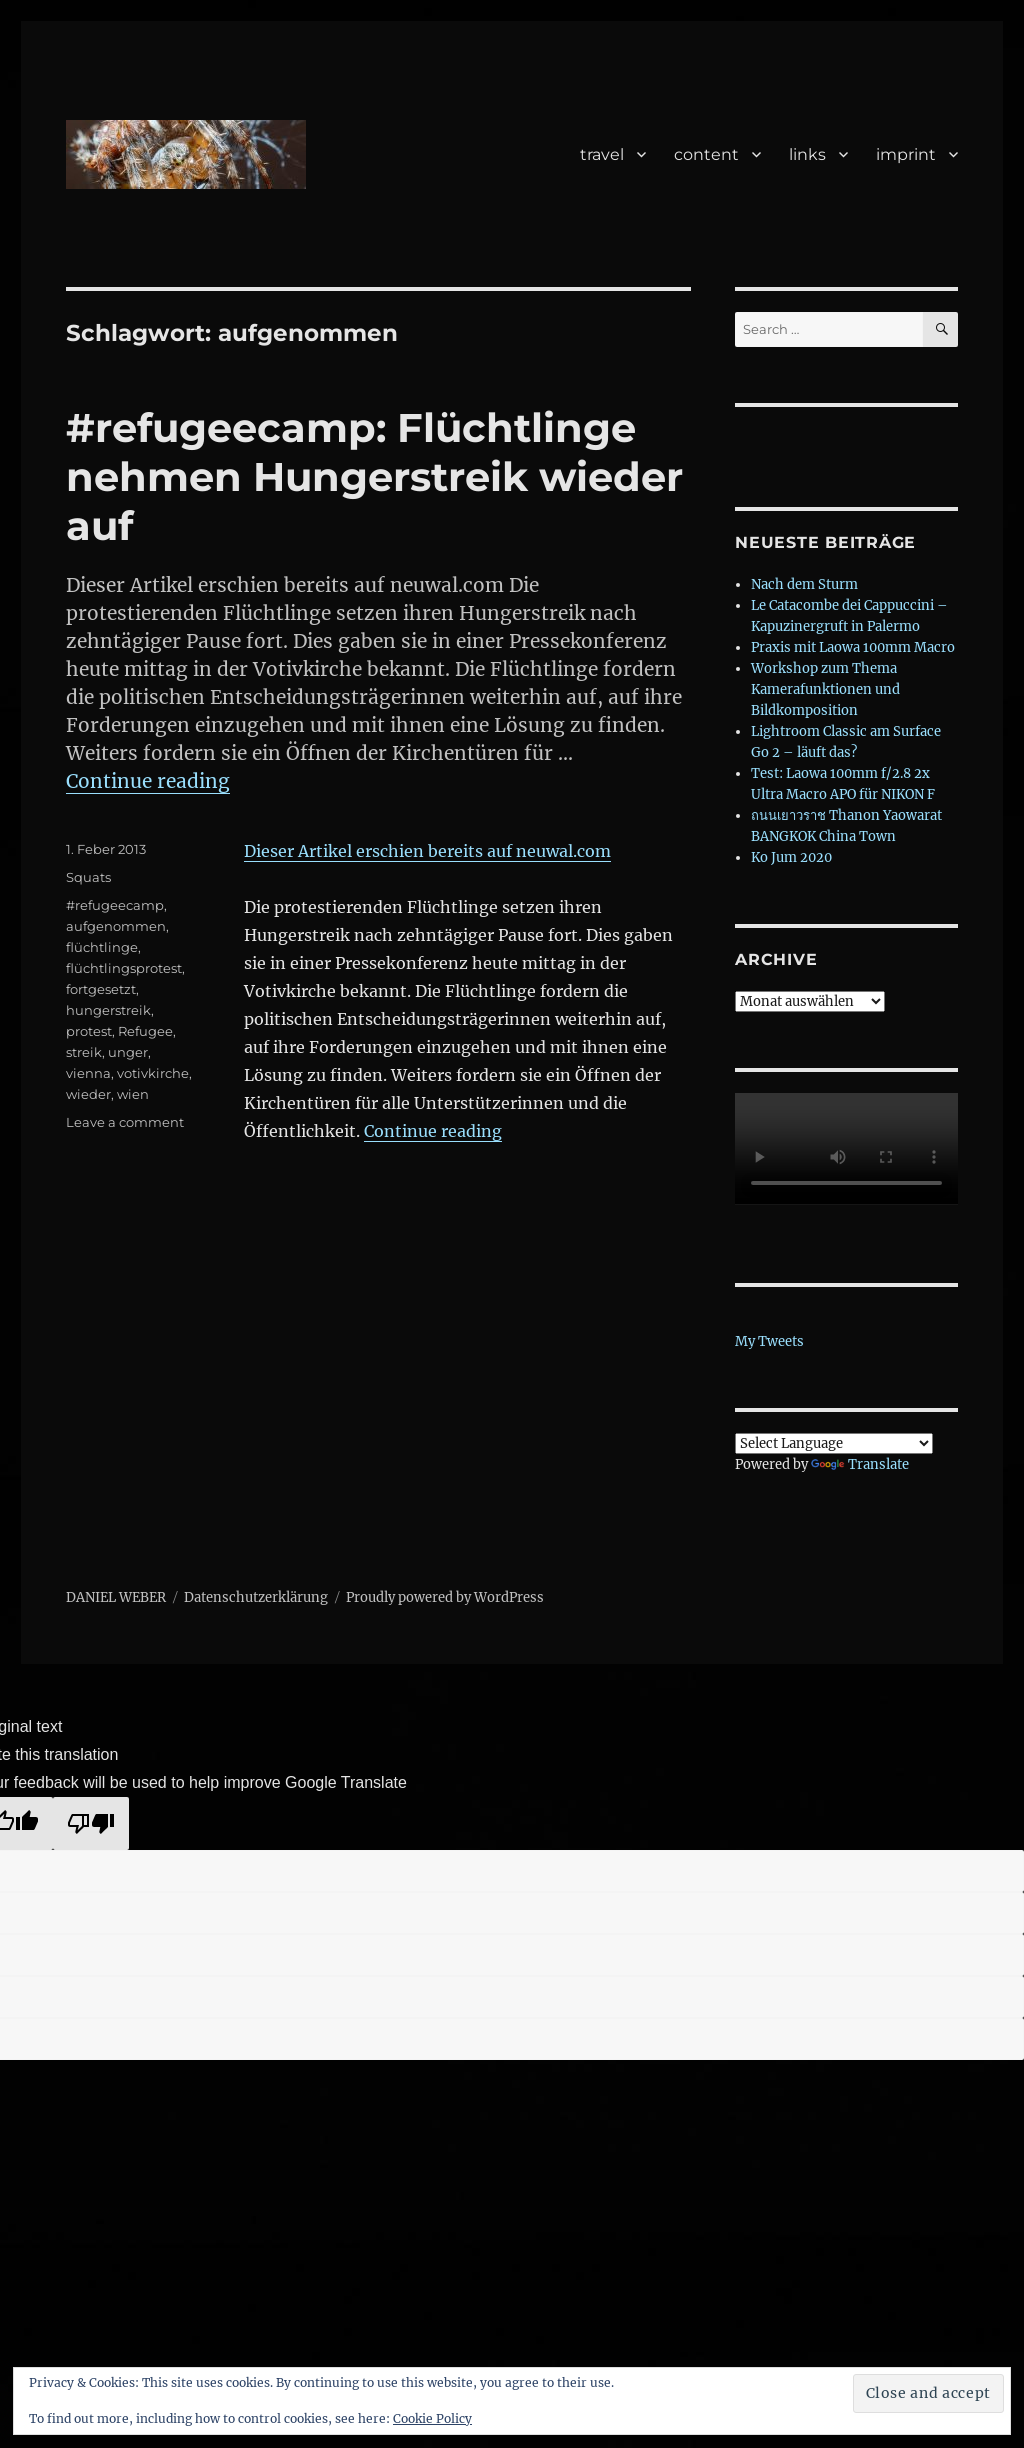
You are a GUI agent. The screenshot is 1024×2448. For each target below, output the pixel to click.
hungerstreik (108, 1010)
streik (84, 1052)
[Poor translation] (91, 1823)
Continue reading (148, 781)
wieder (88, 1094)
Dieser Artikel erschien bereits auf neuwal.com (427, 851)
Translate (860, 1464)
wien (133, 1094)
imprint (906, 154)
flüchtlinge (102, 947)
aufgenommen (116, 926)
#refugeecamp (115, 905)
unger (128, 1052)
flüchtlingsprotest (124, 968)
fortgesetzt (101, 989)
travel (602, 154)
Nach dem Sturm (804, 584)
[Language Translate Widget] (834, 1443)
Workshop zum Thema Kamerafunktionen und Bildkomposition (825, 689)
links (807, 154)
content (706, 154)
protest (89, 1031)
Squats (88, 877)
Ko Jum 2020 (791, 857)
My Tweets (769, 1341)
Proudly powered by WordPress (445, 1597)
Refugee (145, 1031)
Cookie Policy (432, 2418)
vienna (88, 1073)
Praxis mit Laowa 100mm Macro (853, 647)
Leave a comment (125, 1122)
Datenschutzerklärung (256, 1597)
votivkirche (153, 1073)
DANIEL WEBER (116, 1597)
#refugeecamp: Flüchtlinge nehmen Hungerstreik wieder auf (374, 476)
